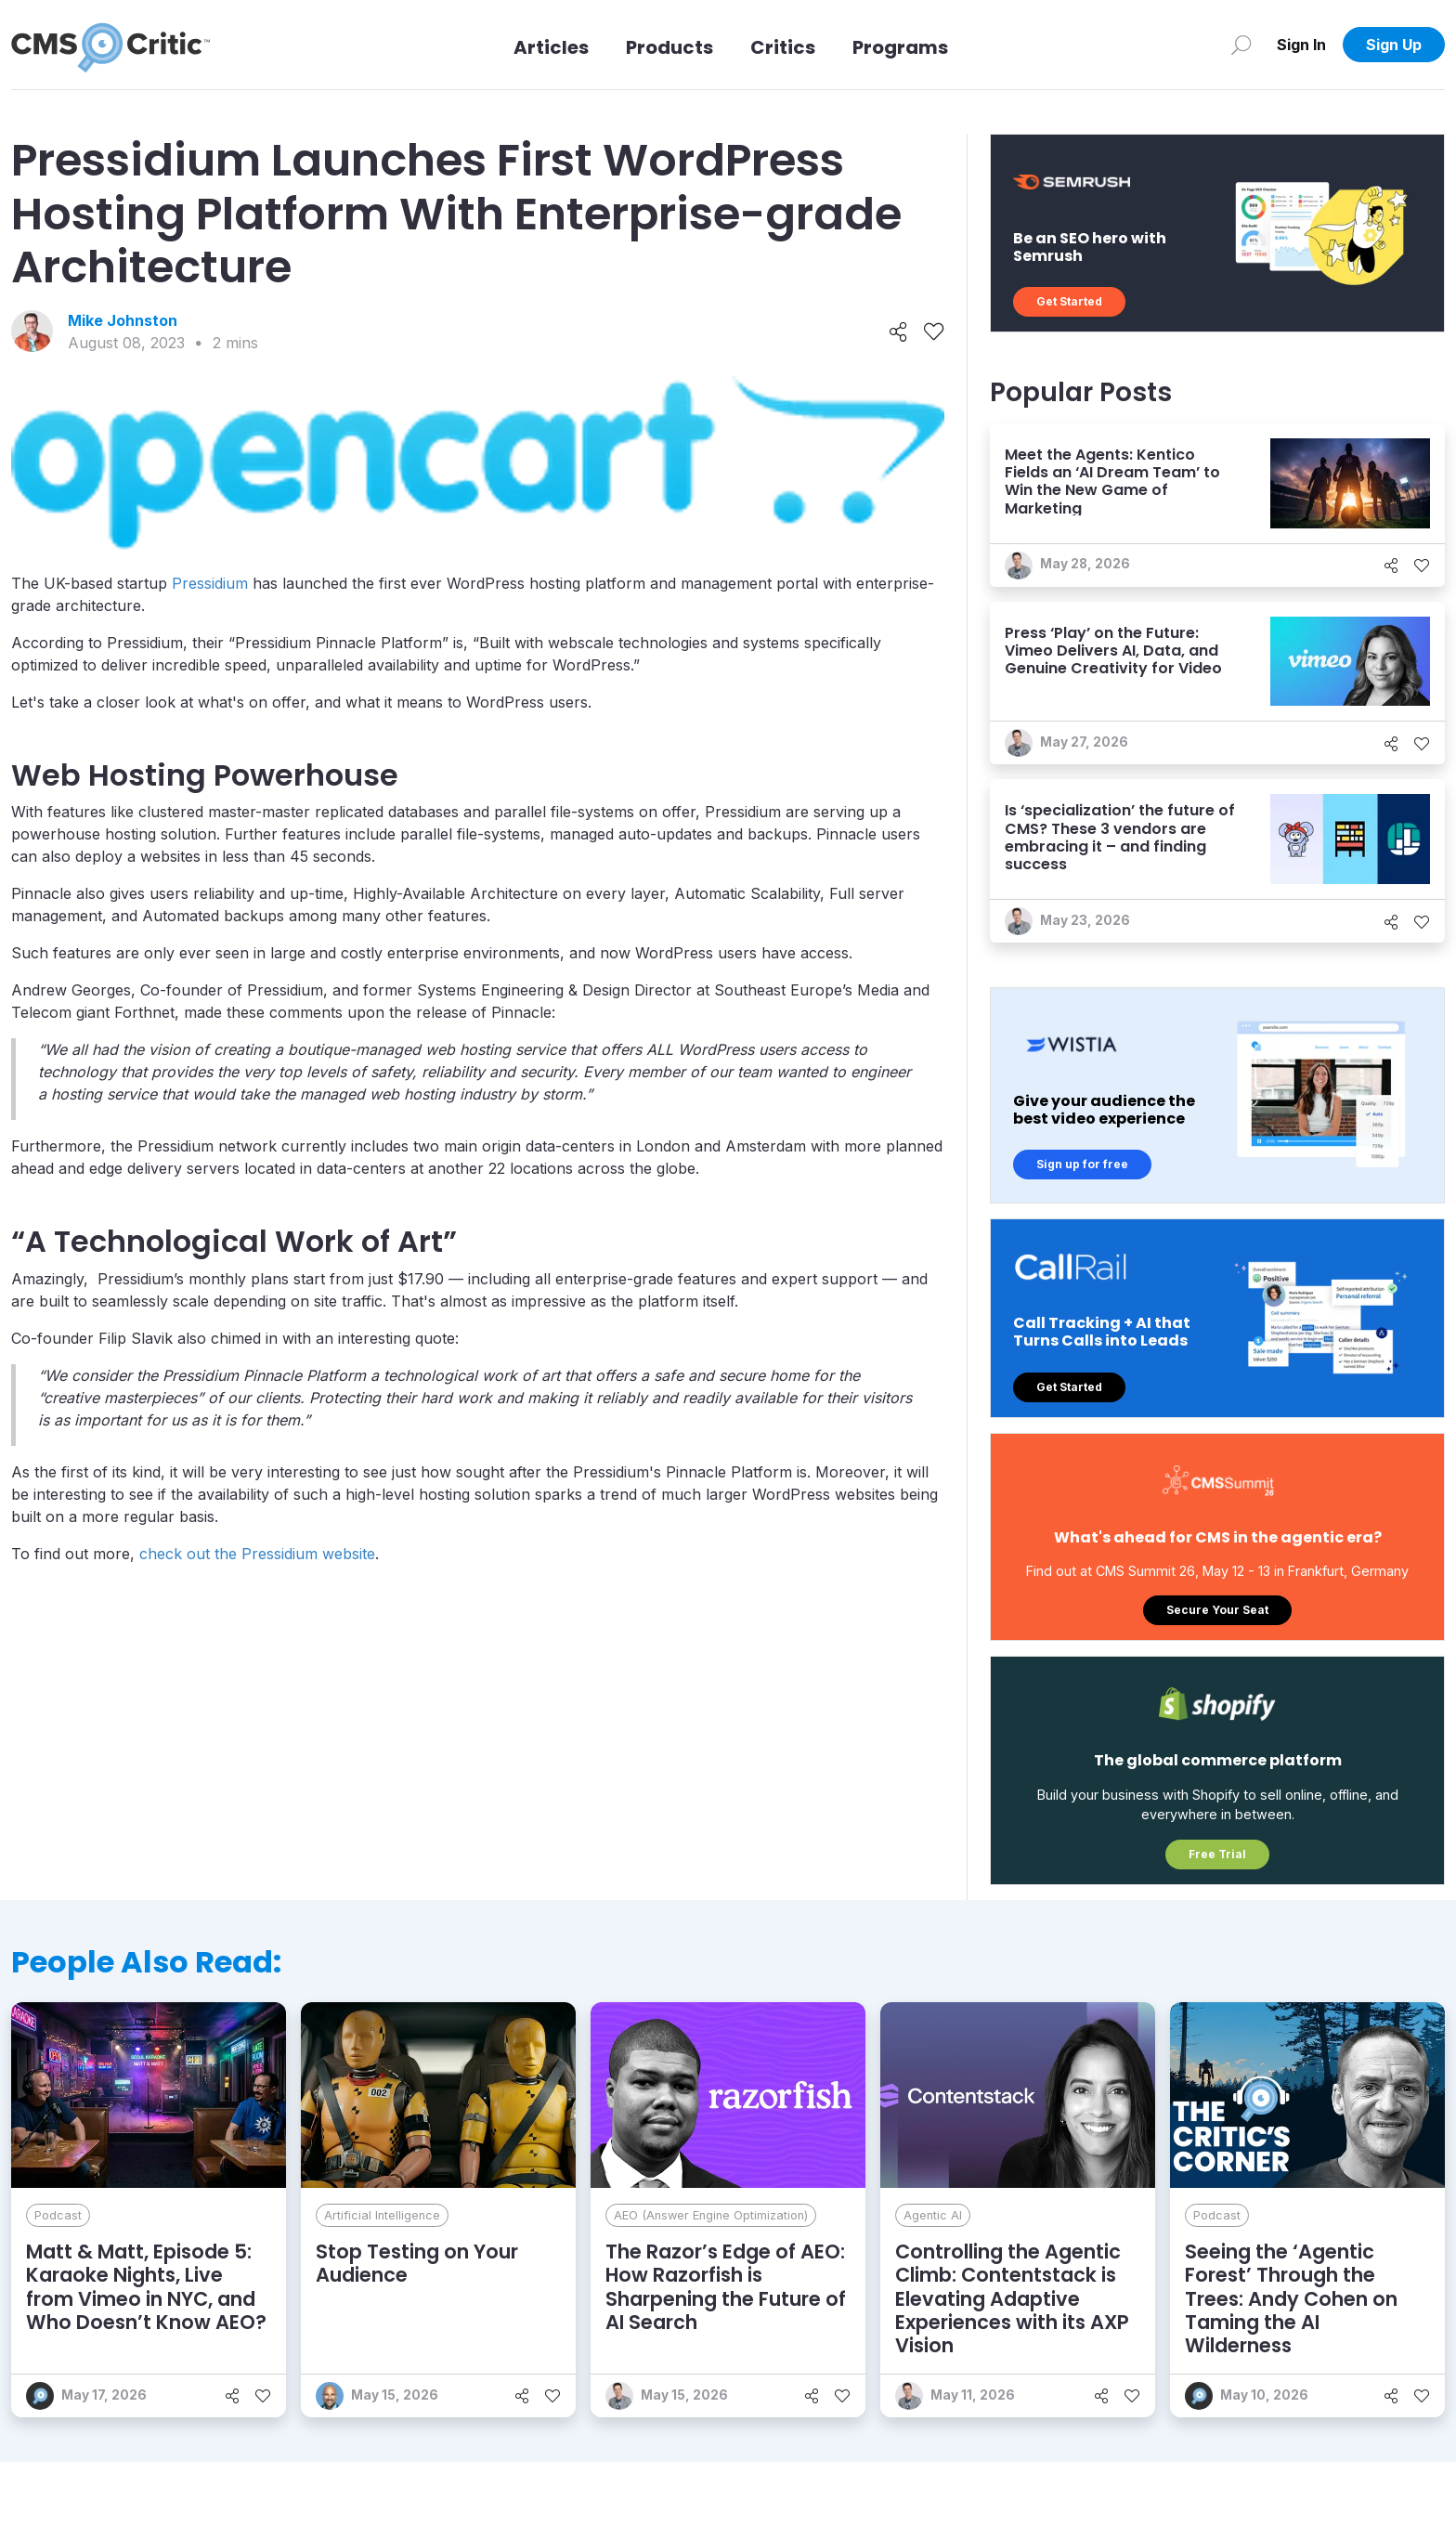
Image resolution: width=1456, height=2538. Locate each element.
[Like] (933, 331)
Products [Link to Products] (669, 47)
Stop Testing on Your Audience (417, 2263)
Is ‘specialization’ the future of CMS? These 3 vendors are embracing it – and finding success (1120, 837)
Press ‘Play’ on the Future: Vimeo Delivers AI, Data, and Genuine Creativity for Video (1113, 650)
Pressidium (210, 583)
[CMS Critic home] (110, 44)
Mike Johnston (122, 320)
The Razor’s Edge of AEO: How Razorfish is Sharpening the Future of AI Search (725, 2287)
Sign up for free (1082, 1164)
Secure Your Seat (1217, 1610)
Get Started (1069, 301)
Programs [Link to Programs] (900, 47)
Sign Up (1394, 44)
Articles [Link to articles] (551, 47)
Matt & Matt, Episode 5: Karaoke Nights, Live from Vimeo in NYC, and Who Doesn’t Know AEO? (146, 2287)
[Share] (898, 331)
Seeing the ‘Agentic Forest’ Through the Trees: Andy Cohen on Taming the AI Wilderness (1291, 2298)
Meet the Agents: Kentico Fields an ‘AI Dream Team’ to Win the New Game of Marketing (1112, 481)
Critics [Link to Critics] (782, 47)
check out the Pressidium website (257, 1553)
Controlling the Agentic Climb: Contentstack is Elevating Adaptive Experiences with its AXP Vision (1012, 2298)
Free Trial (1217, 1854)
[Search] (1241, 44)
